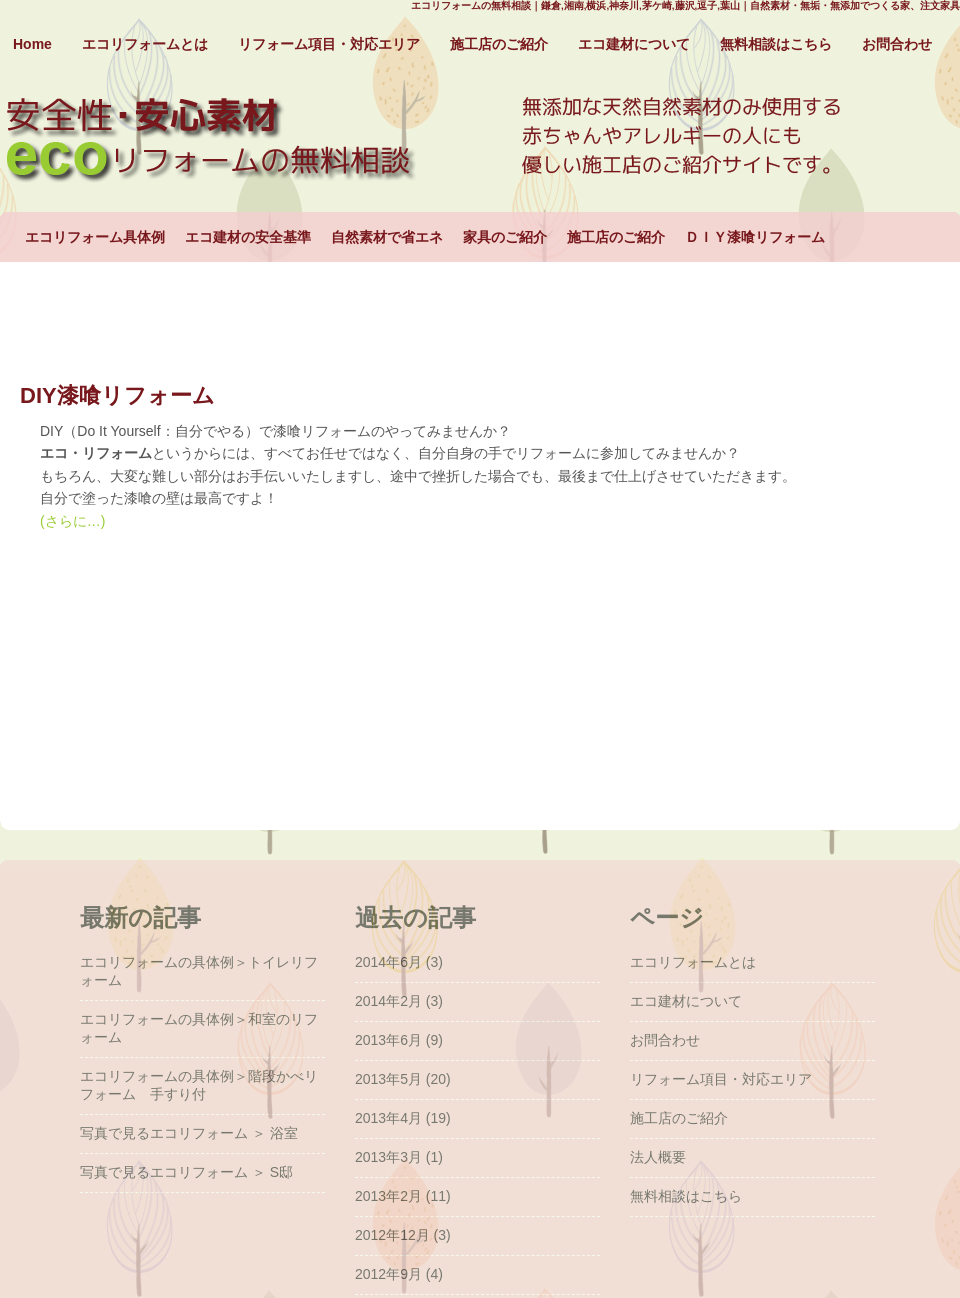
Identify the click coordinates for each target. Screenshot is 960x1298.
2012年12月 (392, 1235)
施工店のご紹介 (499, 44)
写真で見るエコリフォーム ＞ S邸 (186, 1172)
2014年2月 (388, 1001)
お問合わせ (897, 44)
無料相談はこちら (776, 44)
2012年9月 (388, 1274)
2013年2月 (388, 1196)
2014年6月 (388, 962)
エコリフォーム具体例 (95, 237)
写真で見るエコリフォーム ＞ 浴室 (189, 1133)
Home (32, 44)
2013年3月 (388, 1157)
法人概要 (658, 1157)
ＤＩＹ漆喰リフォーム (755, 237)
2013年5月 (388, 1079)
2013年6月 (388, 1040)
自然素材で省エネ (387, 237)
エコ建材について (634, 44)
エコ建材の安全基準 (248, 237)
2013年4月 (388, 1118)
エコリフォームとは (145, 44)
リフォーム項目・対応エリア (329, 44)
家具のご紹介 (505, 237)
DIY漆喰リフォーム (117, 395)
